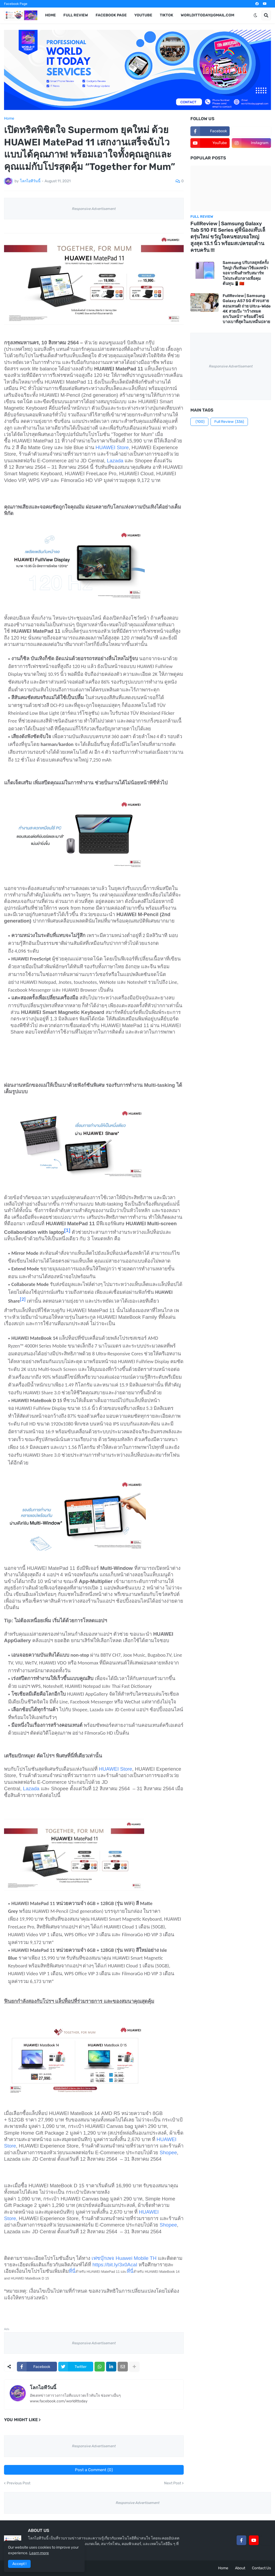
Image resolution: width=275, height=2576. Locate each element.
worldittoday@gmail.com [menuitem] (207, 15)
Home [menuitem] (50, 15)
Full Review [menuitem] (75, 15)
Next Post (172, 2483)
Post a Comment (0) (94, 2469)
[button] (255, 15)
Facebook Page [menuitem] (111, 15)
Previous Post (18, 2483)
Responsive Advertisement (94, 209)
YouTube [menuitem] (143, 15)
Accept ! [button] (19, 2563)
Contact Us (261, 2568)
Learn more (39, 2553)
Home (9, 118)
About (240, 2568)
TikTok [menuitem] (166, 15)
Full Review (229, 422)
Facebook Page (15, 4)
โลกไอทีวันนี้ (43, 2388)
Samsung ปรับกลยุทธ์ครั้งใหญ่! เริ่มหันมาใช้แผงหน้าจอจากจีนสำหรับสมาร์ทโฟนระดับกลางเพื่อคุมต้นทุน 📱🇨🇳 (246, 273)
